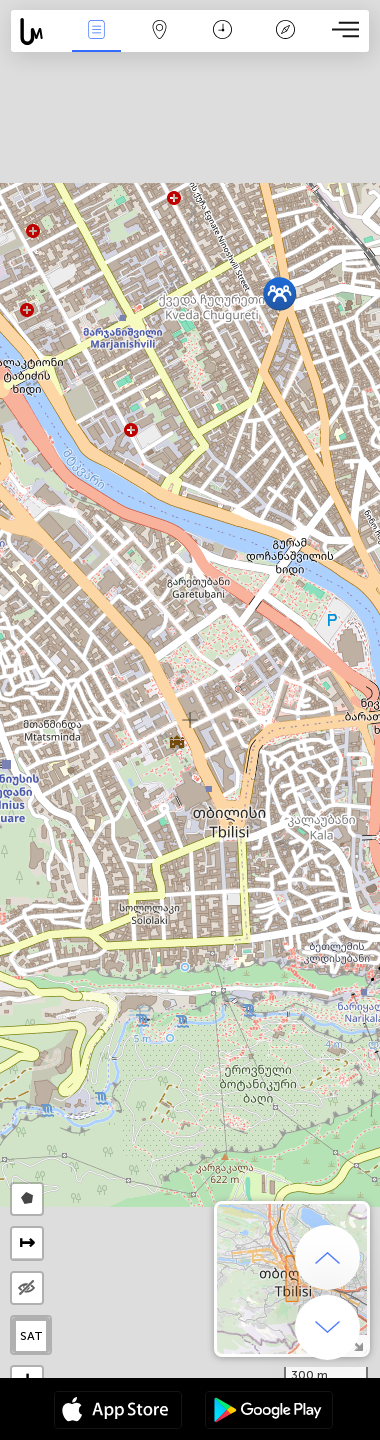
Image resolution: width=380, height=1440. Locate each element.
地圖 (160, 31)
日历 (222, 31)
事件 (97, 31)
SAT (31, 1336)
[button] (279, 293)
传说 (286, 31)
